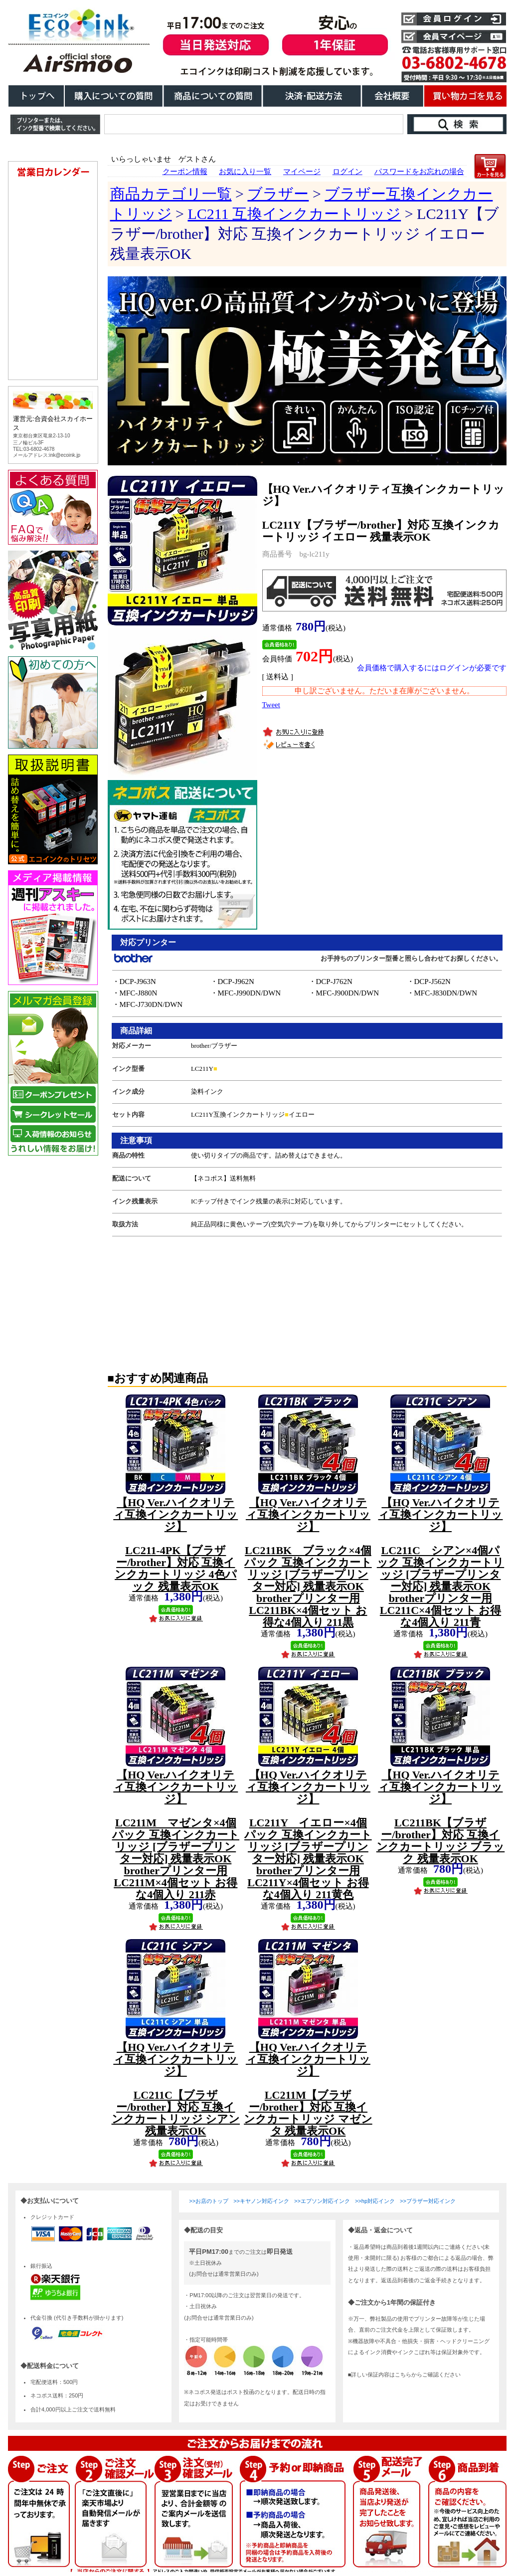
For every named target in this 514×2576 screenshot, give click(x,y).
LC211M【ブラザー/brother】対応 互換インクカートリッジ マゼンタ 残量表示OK (308, 2089)
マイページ (302, 172)
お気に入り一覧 (245, 172)
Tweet (271, 705)
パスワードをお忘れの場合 (419, 172)
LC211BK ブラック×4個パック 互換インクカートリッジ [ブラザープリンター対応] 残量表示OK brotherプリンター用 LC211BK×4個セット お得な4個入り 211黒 (308, 1562)
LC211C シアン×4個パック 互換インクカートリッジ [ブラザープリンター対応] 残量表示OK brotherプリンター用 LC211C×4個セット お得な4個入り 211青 (441, 1562)
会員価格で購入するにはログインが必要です (432, 668)
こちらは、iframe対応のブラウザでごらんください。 (55, 684)
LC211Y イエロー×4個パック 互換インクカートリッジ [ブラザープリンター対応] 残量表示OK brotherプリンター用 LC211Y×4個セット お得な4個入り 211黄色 (308, 1835)
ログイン (347, 172)
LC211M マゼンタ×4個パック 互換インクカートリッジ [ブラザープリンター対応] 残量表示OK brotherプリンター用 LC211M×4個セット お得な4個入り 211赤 (176, 1835)
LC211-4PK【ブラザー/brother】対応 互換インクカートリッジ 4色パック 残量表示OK (175, 1544)
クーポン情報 (185, 172)
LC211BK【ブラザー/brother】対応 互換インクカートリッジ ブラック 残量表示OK (440, 1817)
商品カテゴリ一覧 (171, 194)
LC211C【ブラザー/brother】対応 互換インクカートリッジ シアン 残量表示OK (176, 2089)
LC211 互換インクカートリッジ (294, 213)
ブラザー (278, 194)
